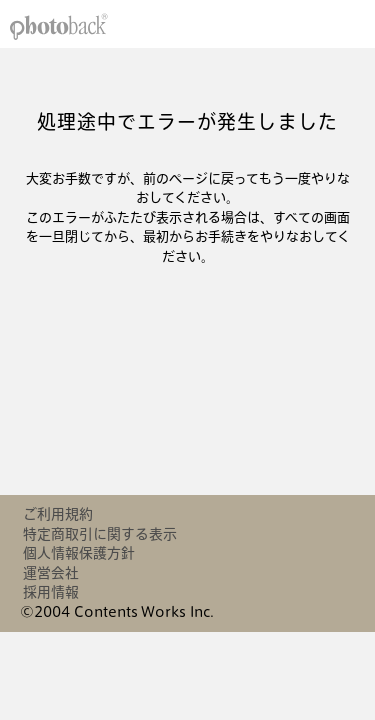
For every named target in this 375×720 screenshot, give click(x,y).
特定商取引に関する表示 (100, 534)
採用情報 (51, 592)
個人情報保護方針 (79, 553)
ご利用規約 (58, 514)
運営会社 (51, 573)
